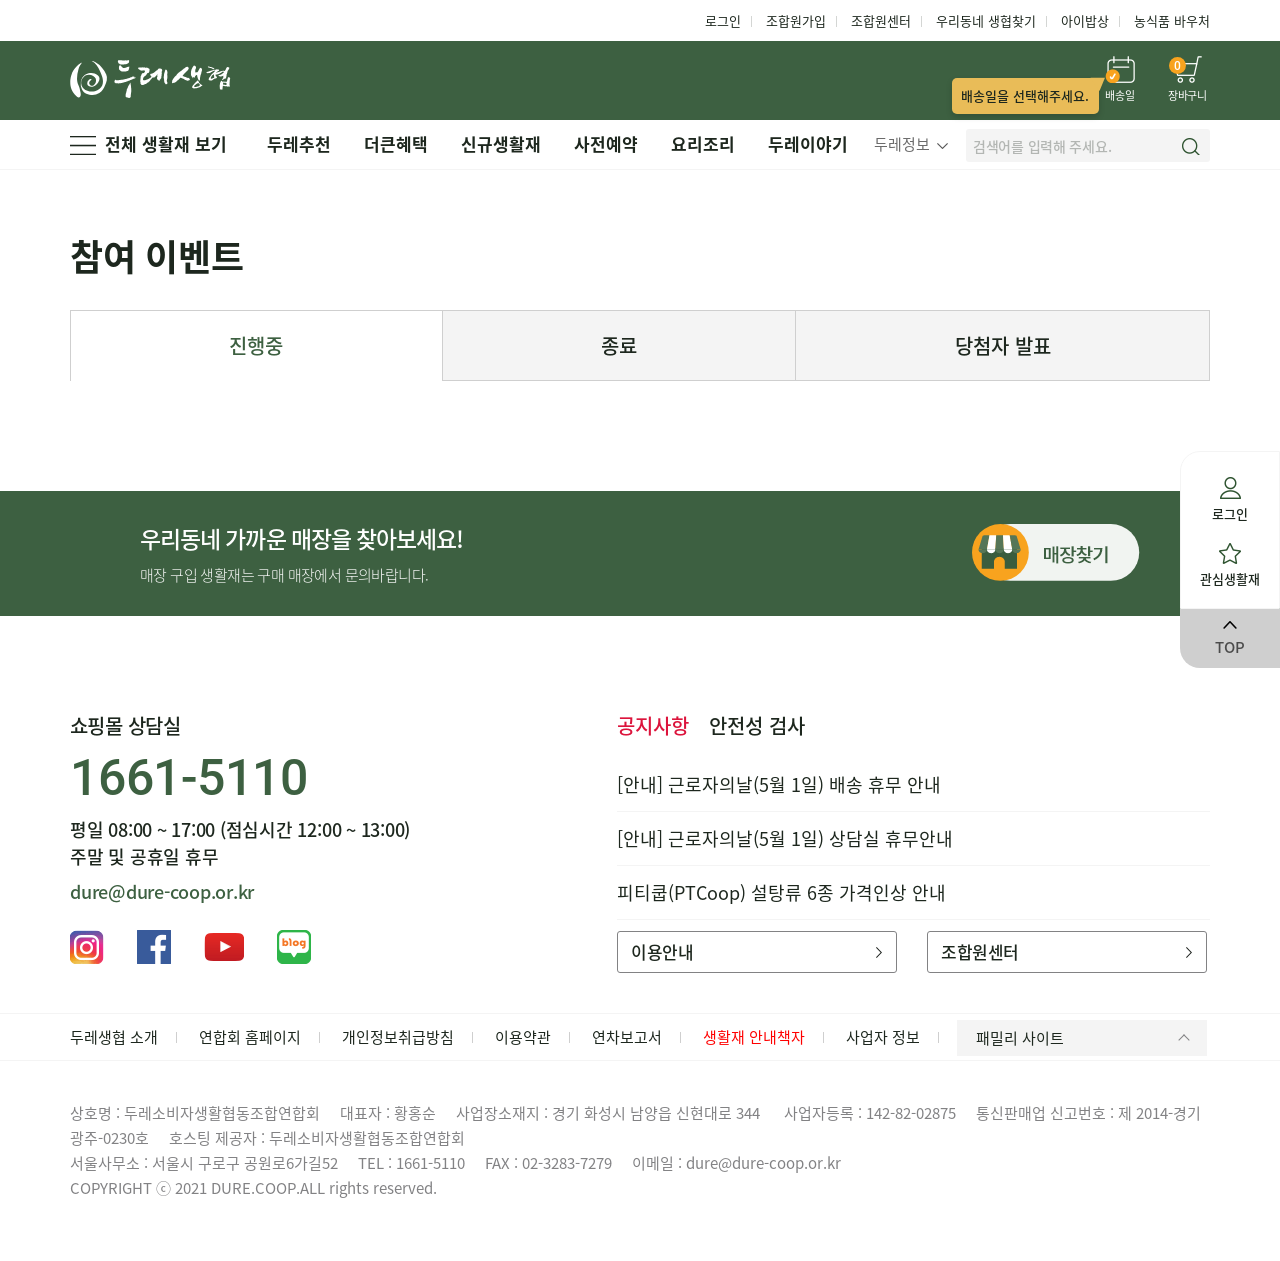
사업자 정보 (883, 1037)
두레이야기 (808, 143)
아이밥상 (1085, 20)
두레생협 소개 (114, 1037)
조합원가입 (796, 20)
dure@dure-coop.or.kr (162, 891)
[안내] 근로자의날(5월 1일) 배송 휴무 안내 (779, 784)
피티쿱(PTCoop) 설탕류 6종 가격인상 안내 (781, 892)
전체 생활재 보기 (148, 143)
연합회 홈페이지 (250, 1037)
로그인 (723, 20)
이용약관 (523, 1037)
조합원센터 (881, 20)
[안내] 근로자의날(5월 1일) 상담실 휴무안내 (785, 838)
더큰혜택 (396, 143)
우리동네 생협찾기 (986, 20)
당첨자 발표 (1003, 345)
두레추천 (299, 143)
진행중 (256, 345)
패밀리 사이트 (1086, 1038)
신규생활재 (501, 143)
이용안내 (756, 951)
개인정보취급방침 (398, 1037)
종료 (619, 345)
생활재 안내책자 (754, 1037)
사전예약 (606, 143)
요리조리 (703, 143)
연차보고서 (627, 1037)
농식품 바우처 (1172, 20)
